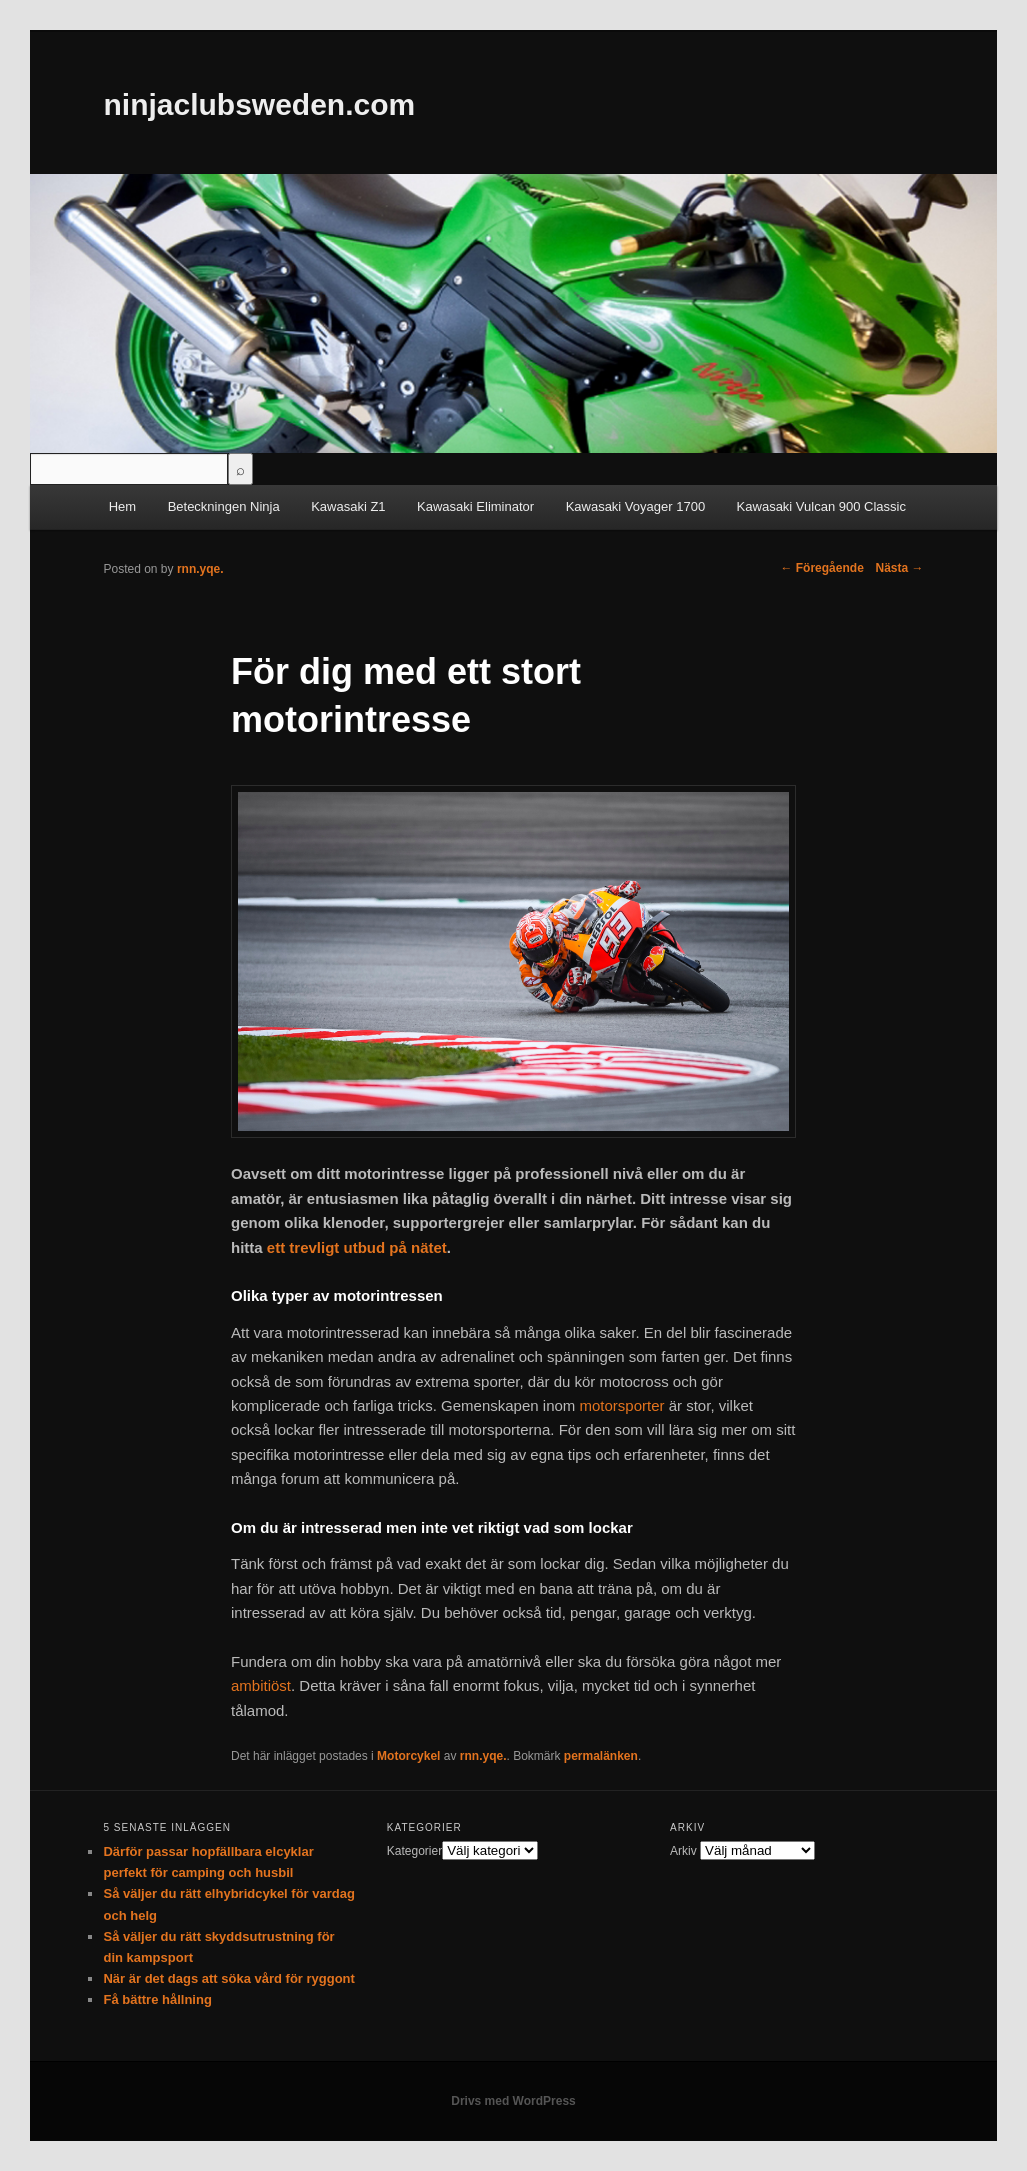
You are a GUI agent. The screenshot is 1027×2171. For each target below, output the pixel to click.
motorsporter (622, 1405)
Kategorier (414, 1851)
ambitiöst (261, 1685)
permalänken (601, 1756)
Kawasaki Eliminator (475, 506)
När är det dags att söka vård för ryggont (228, 1978)
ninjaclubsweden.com (259, 104)
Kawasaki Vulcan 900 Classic (821, 506)
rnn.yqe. (483, 1756)
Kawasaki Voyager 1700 (635, 506)
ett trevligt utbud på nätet (357, 1247)
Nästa (899, 568)
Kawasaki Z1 (348, 506)
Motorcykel (408, 1756)
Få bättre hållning (157, 1999)
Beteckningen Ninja (224, 506)
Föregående (821, 568)
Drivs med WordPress (513, 2101)
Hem (122, 506)
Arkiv (683, 1851)
